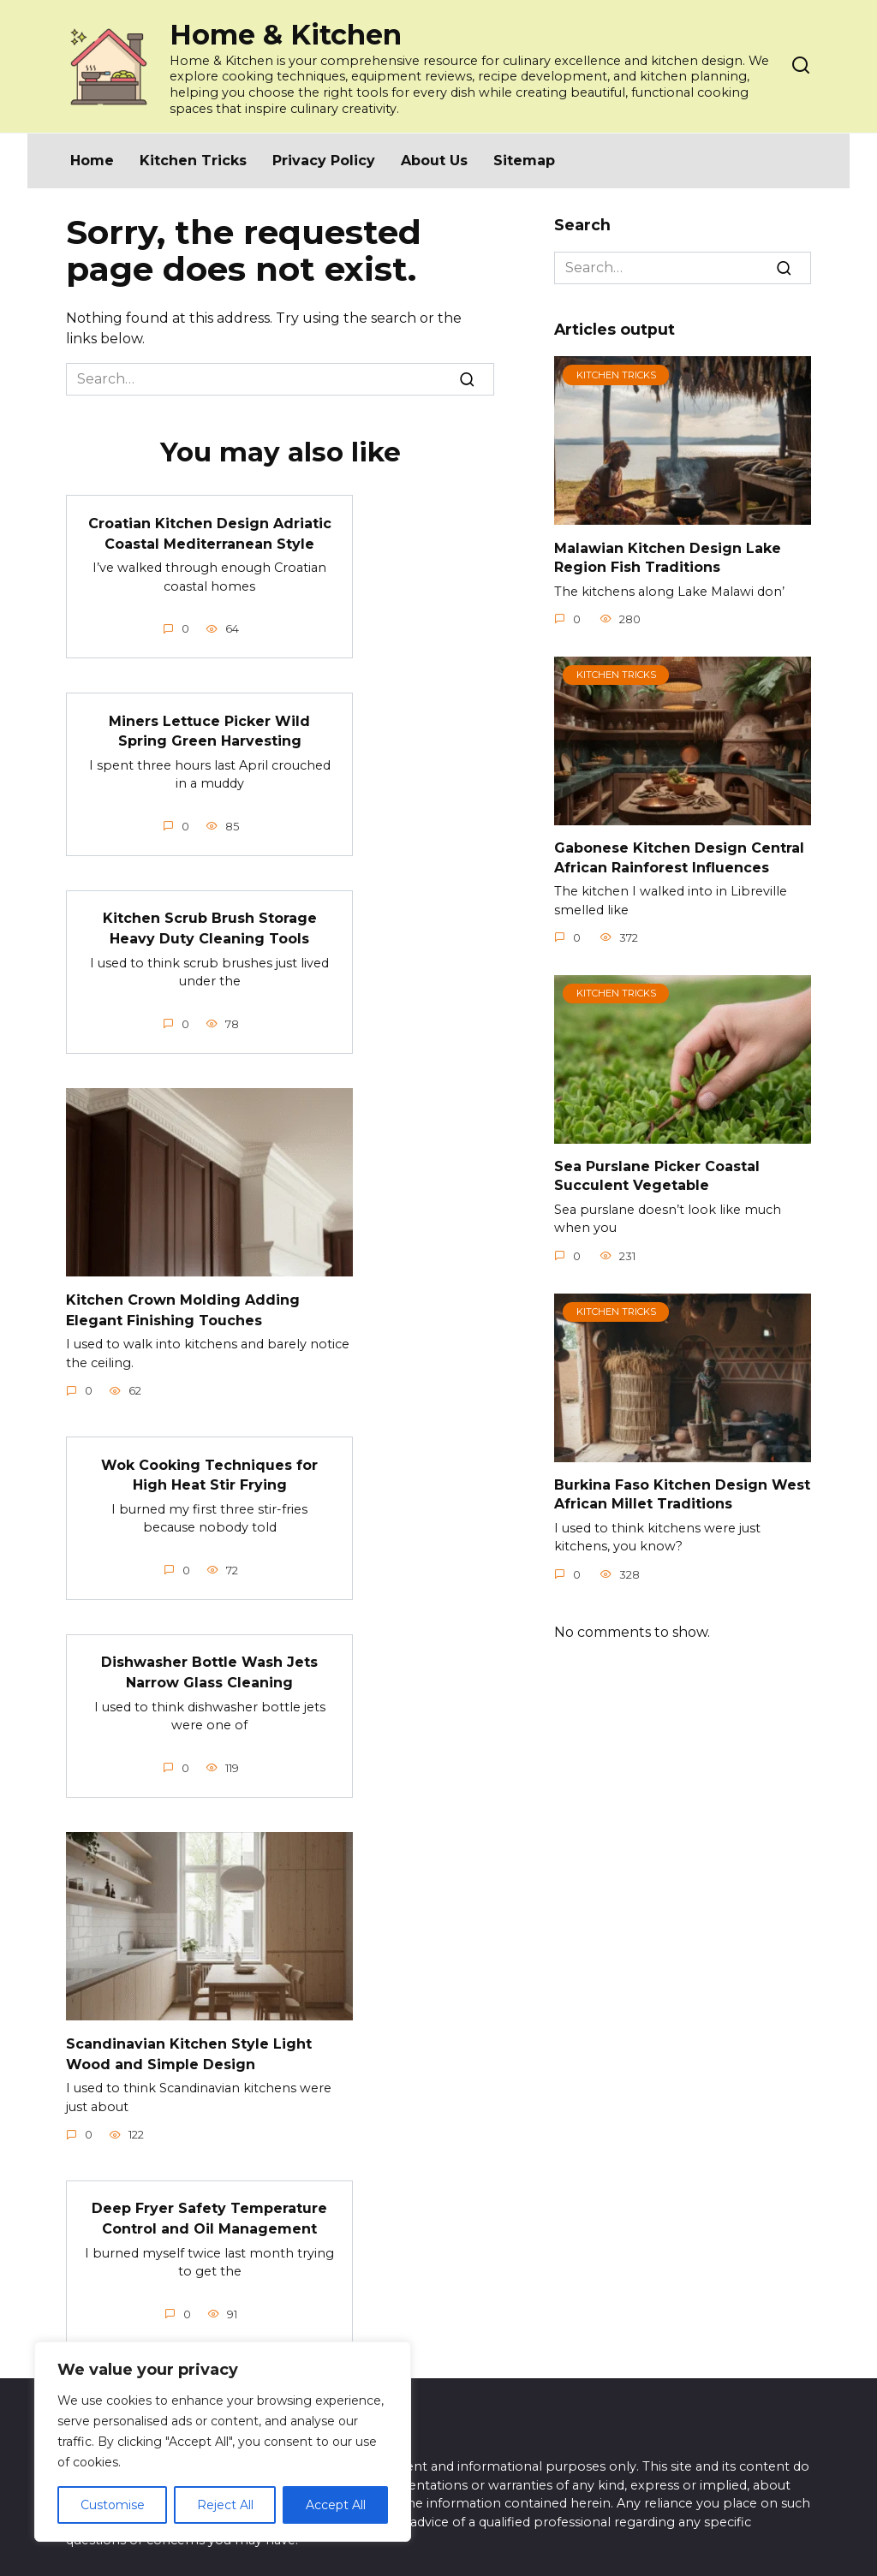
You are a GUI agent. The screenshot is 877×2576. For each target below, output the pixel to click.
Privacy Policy (323, 160)
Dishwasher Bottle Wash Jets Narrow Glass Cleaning (209, 1659)
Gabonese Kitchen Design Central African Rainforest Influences (679, 857)
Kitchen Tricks (193, 160)
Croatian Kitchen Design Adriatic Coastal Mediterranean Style (209, 531)
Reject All (225, 2505)
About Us (434, 160)
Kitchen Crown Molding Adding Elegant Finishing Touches (183, 1301)
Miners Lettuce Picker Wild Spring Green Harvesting (209, 727)
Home (92, 160)
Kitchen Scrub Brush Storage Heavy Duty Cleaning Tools (210, 922)
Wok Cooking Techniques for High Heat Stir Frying (209, 1464)
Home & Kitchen (286, 34)
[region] (222, 2441)
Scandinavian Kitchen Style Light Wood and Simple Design (189, 2038)
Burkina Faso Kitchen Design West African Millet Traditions (682, 1494)
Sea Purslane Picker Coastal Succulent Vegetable (657, 1175)
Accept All (336, 2505)
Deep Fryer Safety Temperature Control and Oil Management (209, 2201)
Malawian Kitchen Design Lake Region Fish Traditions (667, 556)
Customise (113, 2505)
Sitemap (524, 160)
